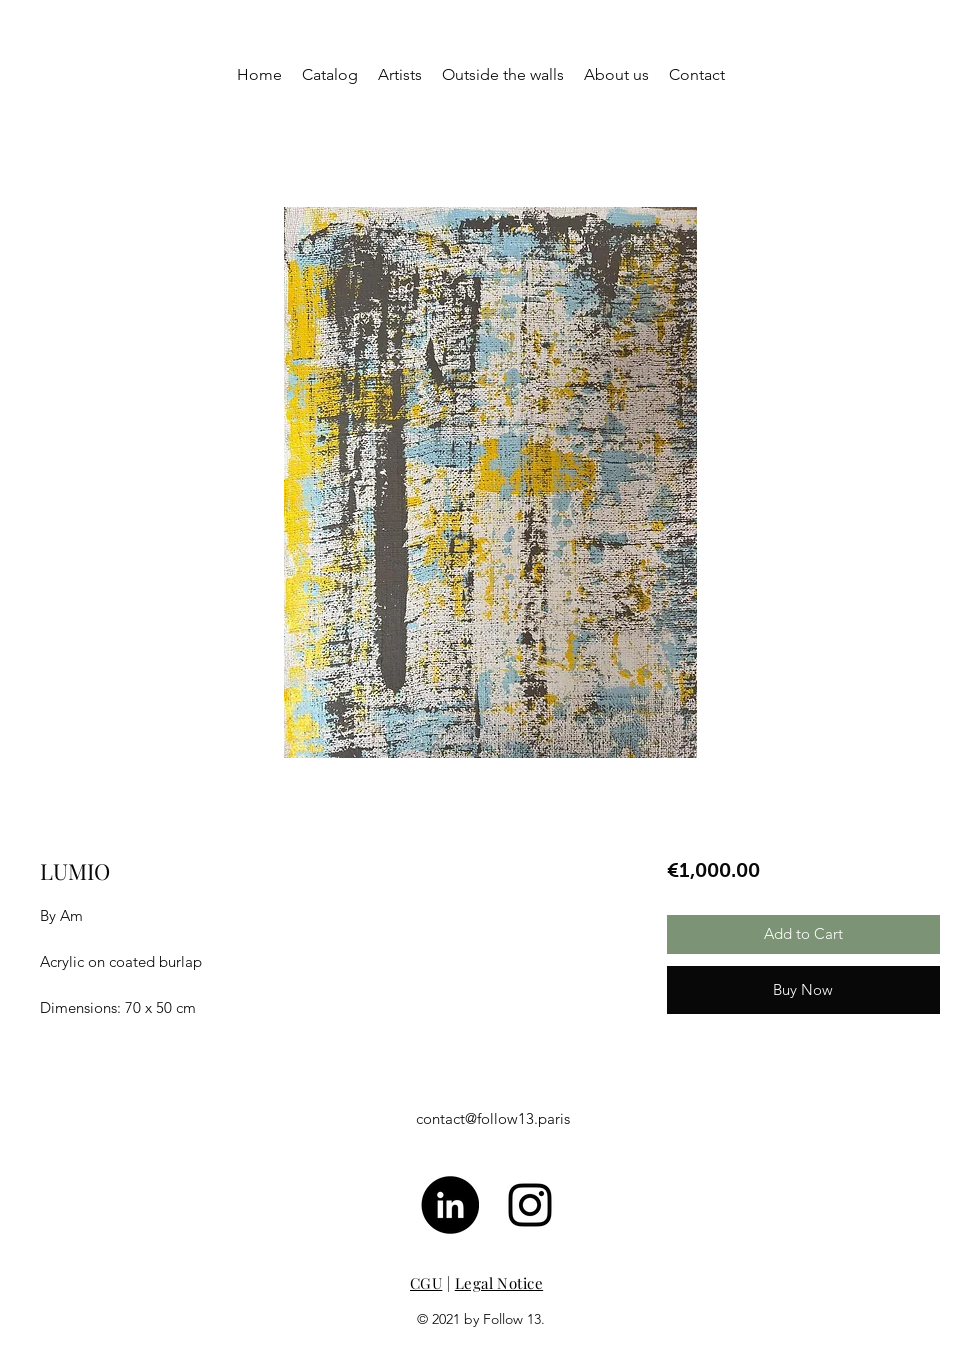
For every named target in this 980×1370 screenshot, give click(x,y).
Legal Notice (499, 1283)
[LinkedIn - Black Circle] (450, 1205)
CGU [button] (426, 1283)
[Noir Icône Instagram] (530, 1205)
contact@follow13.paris (493, 1118)
